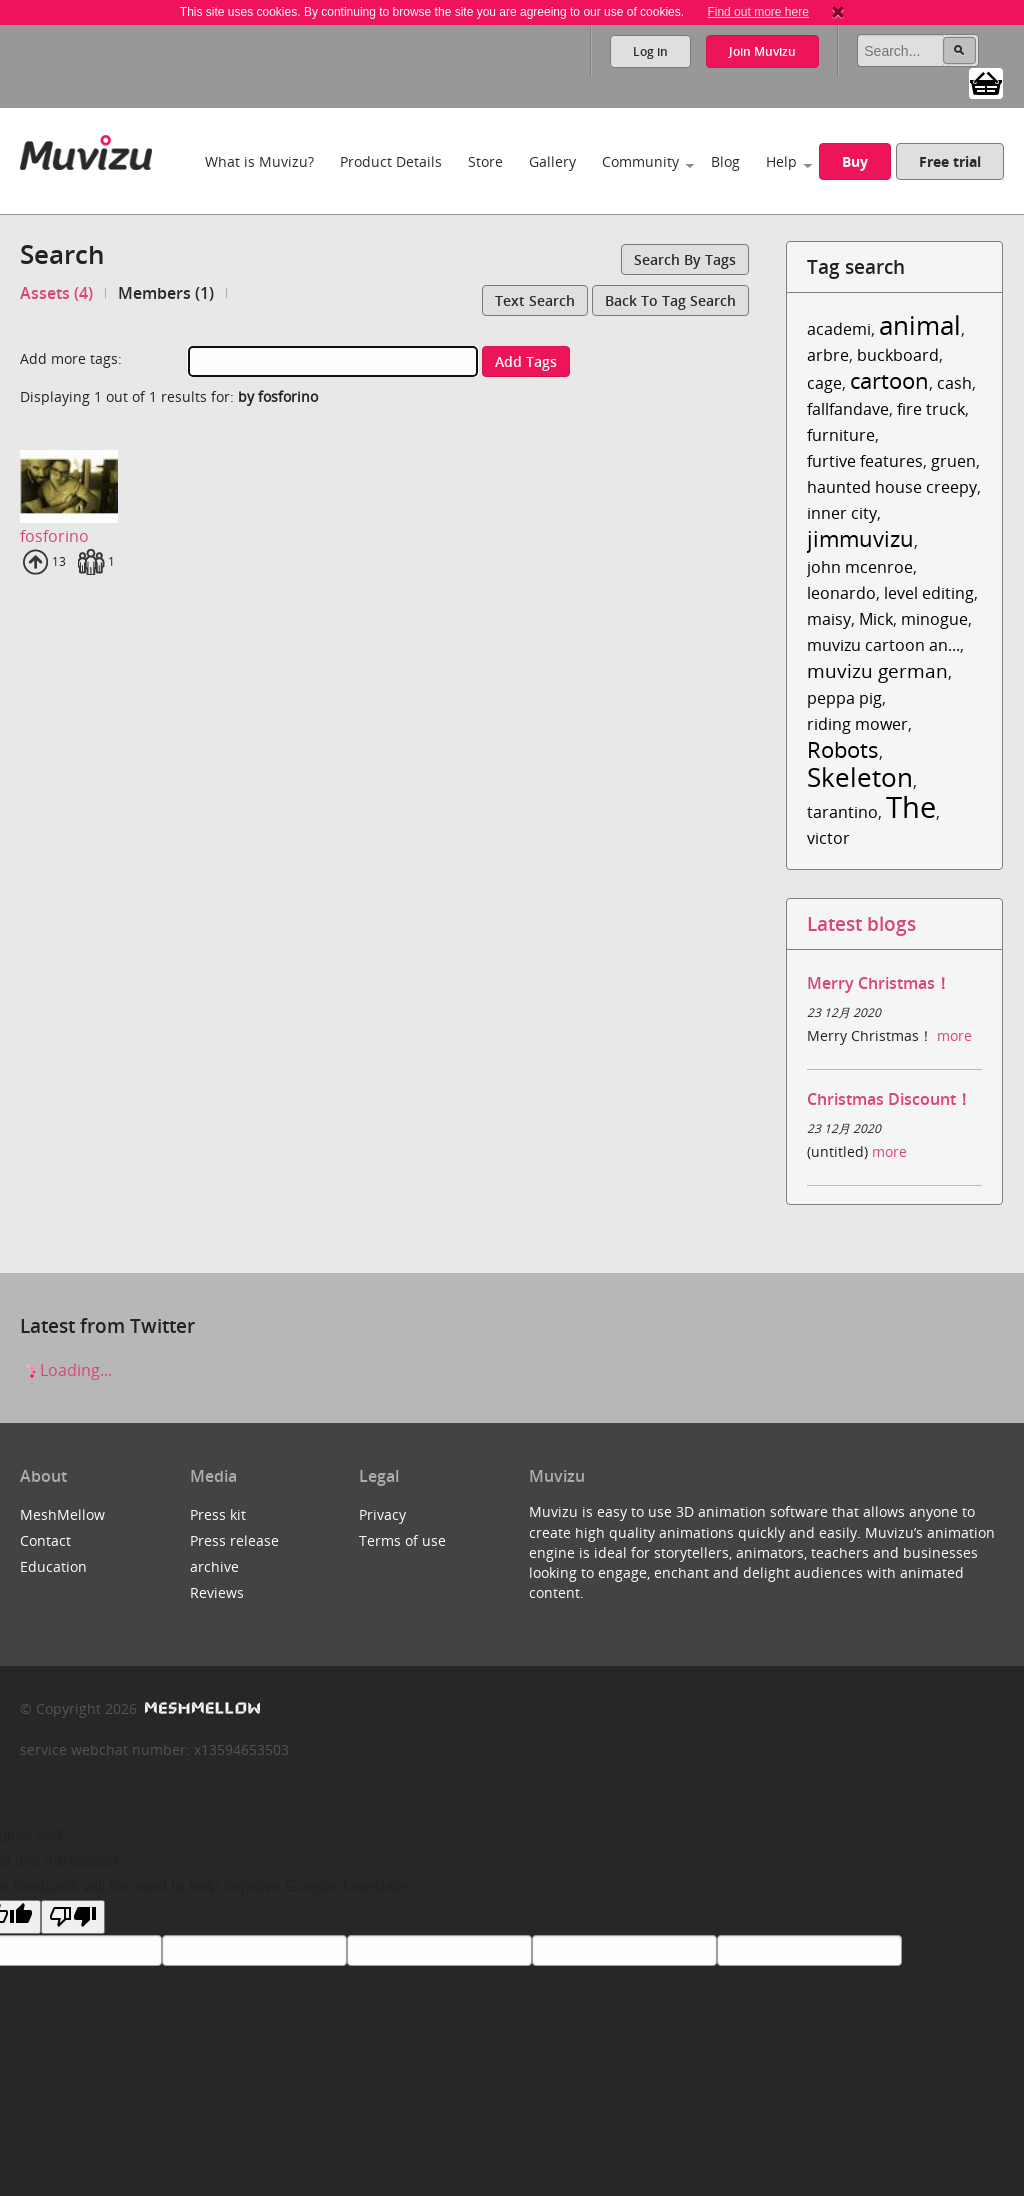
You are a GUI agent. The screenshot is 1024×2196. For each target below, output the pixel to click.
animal (920, 325)
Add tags (526, 361)
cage (824, 383)
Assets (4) (56, 293)
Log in (650, 51)
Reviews (217, 1592)
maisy (829, 619)
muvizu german (877, 670)
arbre (828, 355)
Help (781, 161)
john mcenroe (860, 567)
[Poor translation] (73, 1917)
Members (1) (166, 293)
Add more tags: (71, 358)
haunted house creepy (892, 487)
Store (485, 161)
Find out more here (757, 12)
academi (839, 329)
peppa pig (844, 698)
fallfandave (848, 409)
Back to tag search (670, 300)
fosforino (54, 536)
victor (828, 838)
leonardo (841, 593)
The (911, 806)
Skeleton (860, 777)
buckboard (898, 355)
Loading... (66, 1370)
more (954, 1035)
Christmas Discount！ (889, 1099)
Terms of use (402, 1540)
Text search (535, 300)
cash (954, 383)
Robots (843, 749)
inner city (842, 513)
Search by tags (685, 259)
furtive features (865, 461)
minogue (934, 619)
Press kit (218, 1514)
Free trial (950, 161)
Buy (855, 161)
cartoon (889, 380)
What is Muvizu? (259, 161)
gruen (953, 461)
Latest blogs (861, 923)
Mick (876, 619)
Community (640, 161)
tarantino (842, 812)
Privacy (382, 1514)
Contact (45, 1540)
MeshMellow (62, 1514)
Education (53, 1566)
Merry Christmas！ (879, 983)
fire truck (931, 409)
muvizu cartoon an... (883, 645)
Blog (725, 161)
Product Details (391, 161)
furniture (841, 435)
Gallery (552, 161)
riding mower (857, 724)
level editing (929, 593)
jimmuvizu (860, 538)
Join (762, 51)
